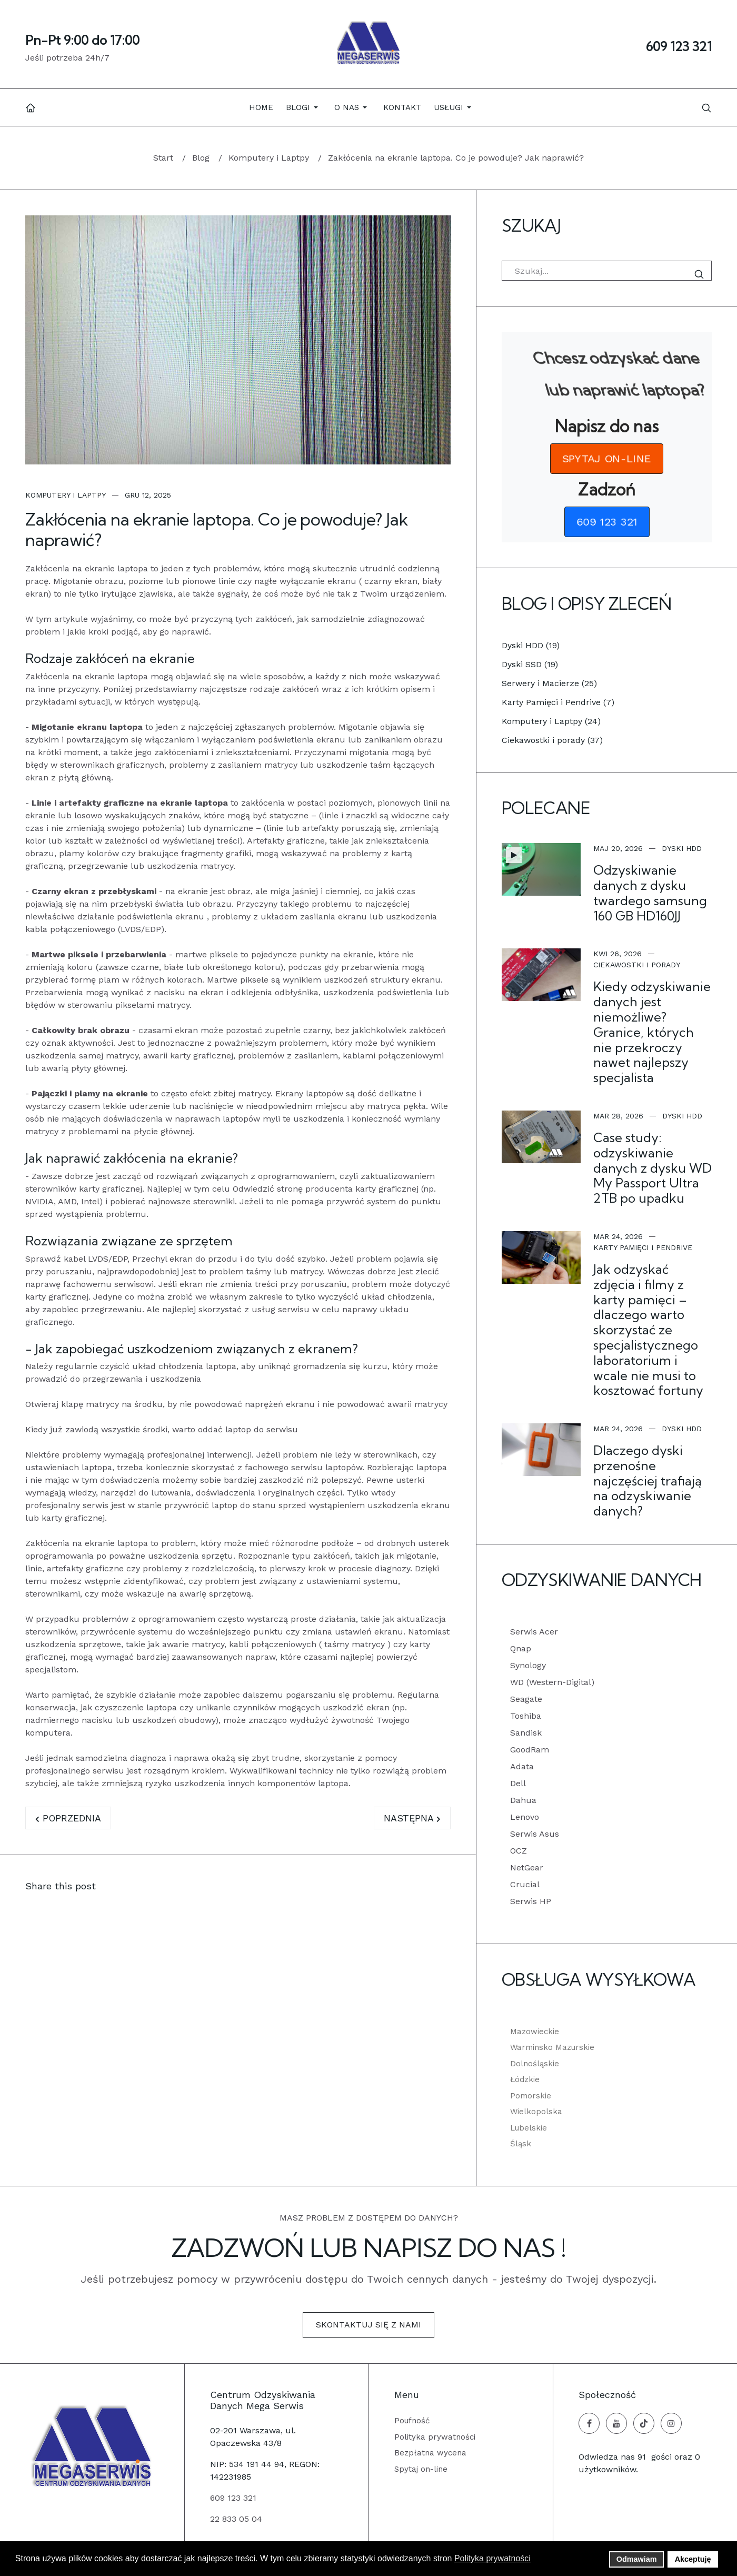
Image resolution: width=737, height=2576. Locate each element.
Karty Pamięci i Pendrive (642, 1247)
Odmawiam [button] (636, 2559)
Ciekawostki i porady (636, 964)
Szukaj (701, 274)
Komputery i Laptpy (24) (551, 721)
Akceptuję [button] (693, 2559)
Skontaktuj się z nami (368, 2325)
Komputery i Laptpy (65, 495)
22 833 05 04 (236, 2519)
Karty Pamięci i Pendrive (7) (558, 702)
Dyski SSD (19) (530, 664)
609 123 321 (679, 46)
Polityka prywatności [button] (492, 2558)
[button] (304, 107)
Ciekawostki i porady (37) (552, 740)
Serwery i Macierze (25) (549, 683)
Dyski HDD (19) (531, 645)
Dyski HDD (682, 848)
